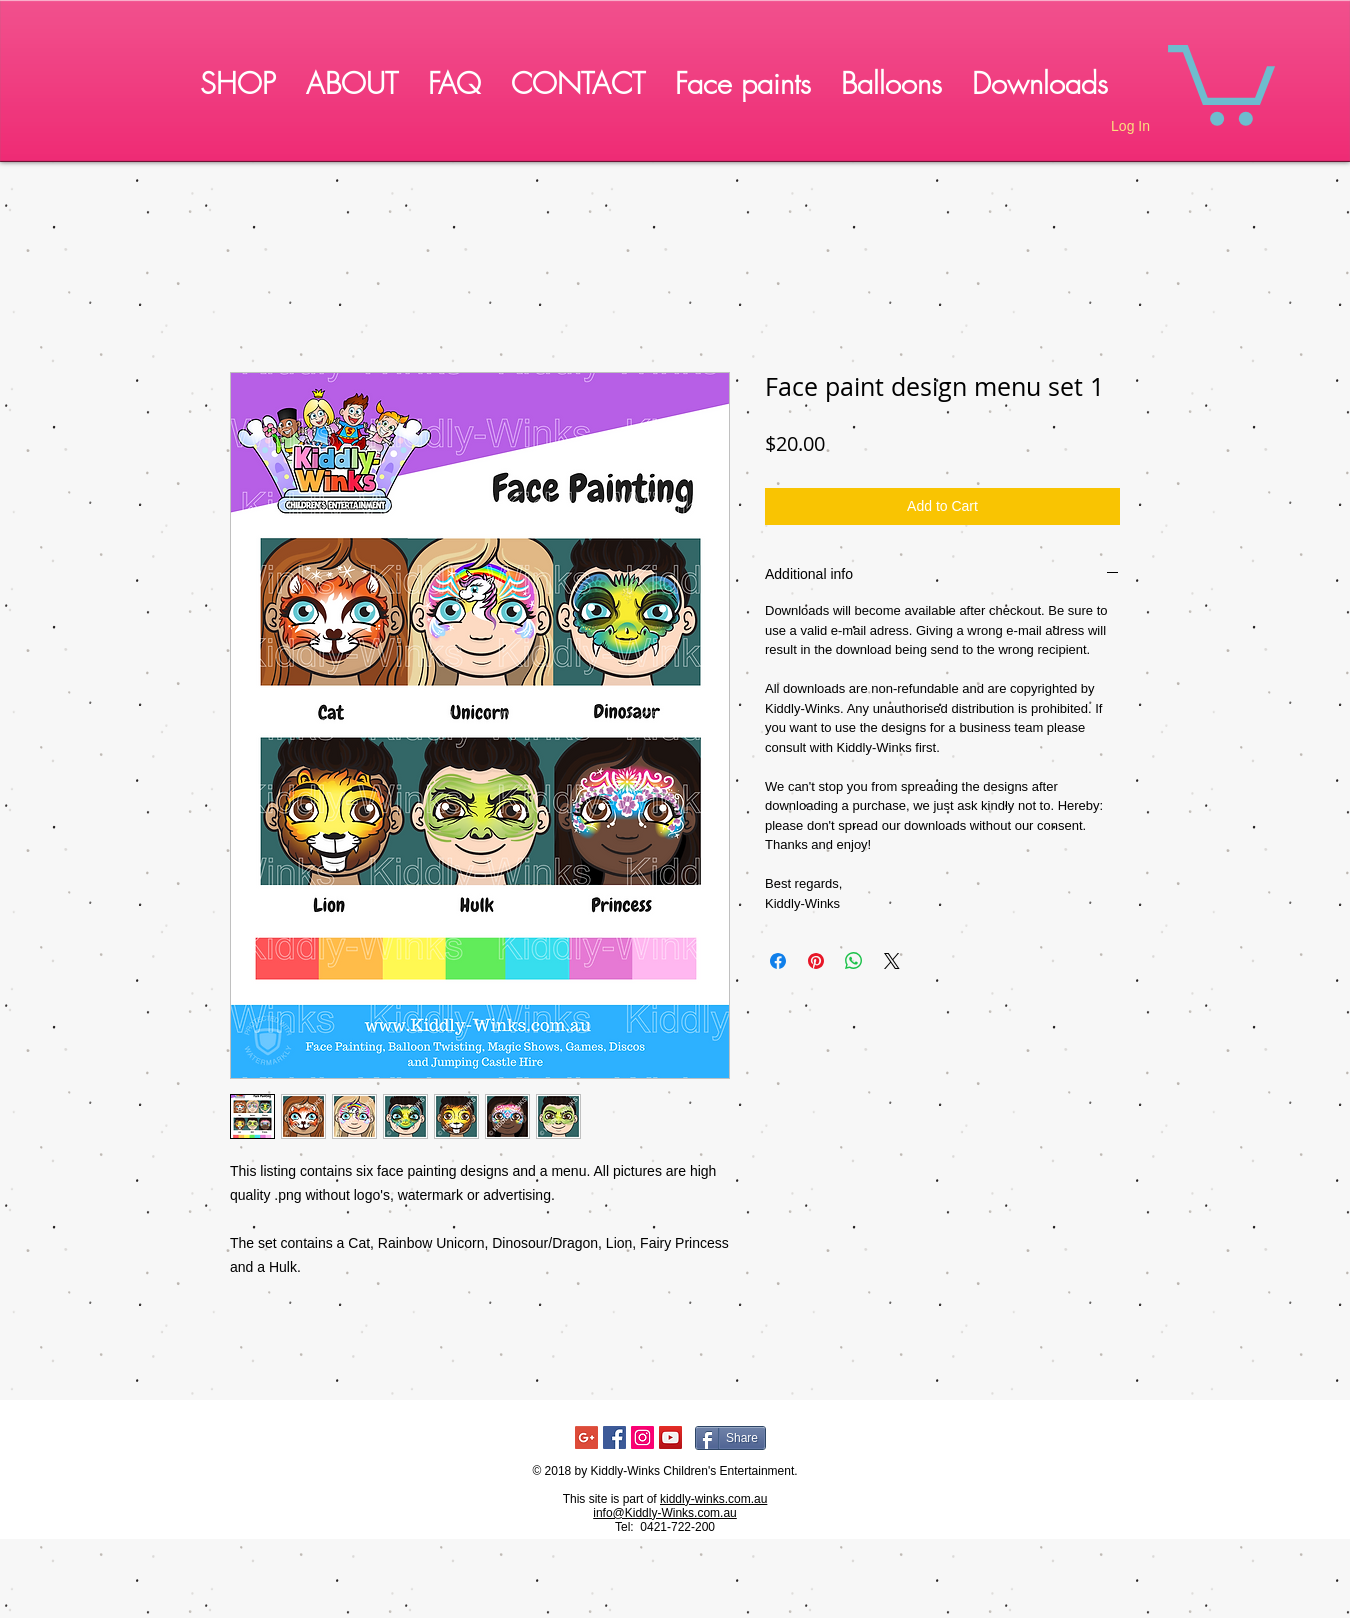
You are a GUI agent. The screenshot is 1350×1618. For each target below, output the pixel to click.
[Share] (730, 1438)
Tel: (626, 1527)
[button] (1221, 81)
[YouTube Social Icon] (670, 1437)
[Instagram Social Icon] (642, 1437)
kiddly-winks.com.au (713, 1499)
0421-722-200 (677, 1527)
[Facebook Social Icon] (614, 1437)
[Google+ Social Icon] (586, 1437)
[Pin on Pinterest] (816, 961)
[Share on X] (892, 961)
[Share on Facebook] (778, 961)
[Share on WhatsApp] (854, 961)
